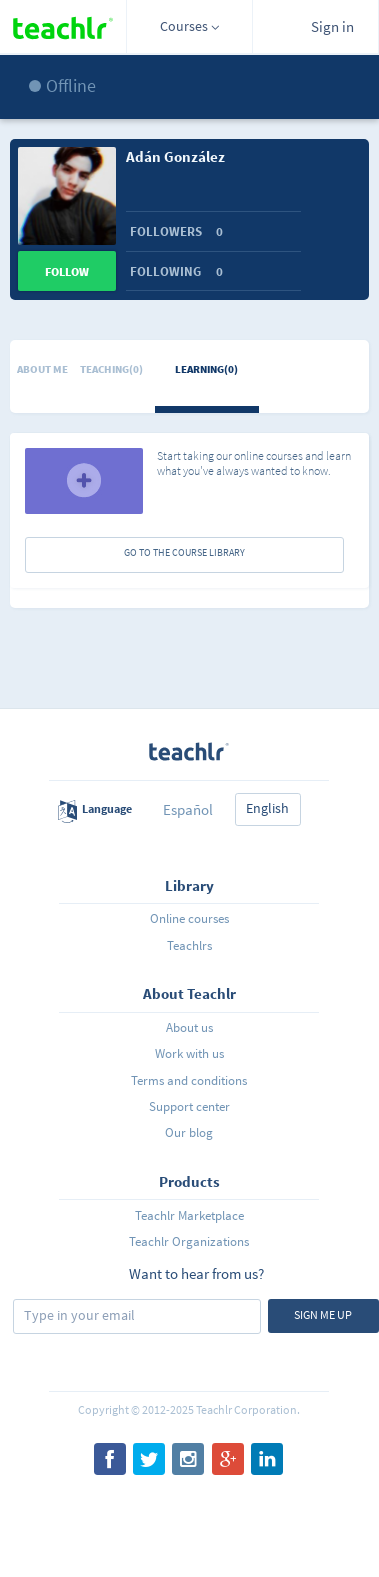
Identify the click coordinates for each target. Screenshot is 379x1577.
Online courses (189, 918)
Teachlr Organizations (189, 1241)
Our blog (189, 1132)
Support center (189, 1106)
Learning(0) (206, 369)
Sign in (332, 26)
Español (188, 809)
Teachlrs (189, 945)
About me (42, 369)
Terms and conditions (189, 1080)
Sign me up (323, 1314)
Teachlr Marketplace (189, 1215)
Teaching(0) (111, 369)
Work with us (189, 1053)
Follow (67, 271)
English (267, 808)
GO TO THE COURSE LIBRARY (184, 552)
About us (189, 1027)
